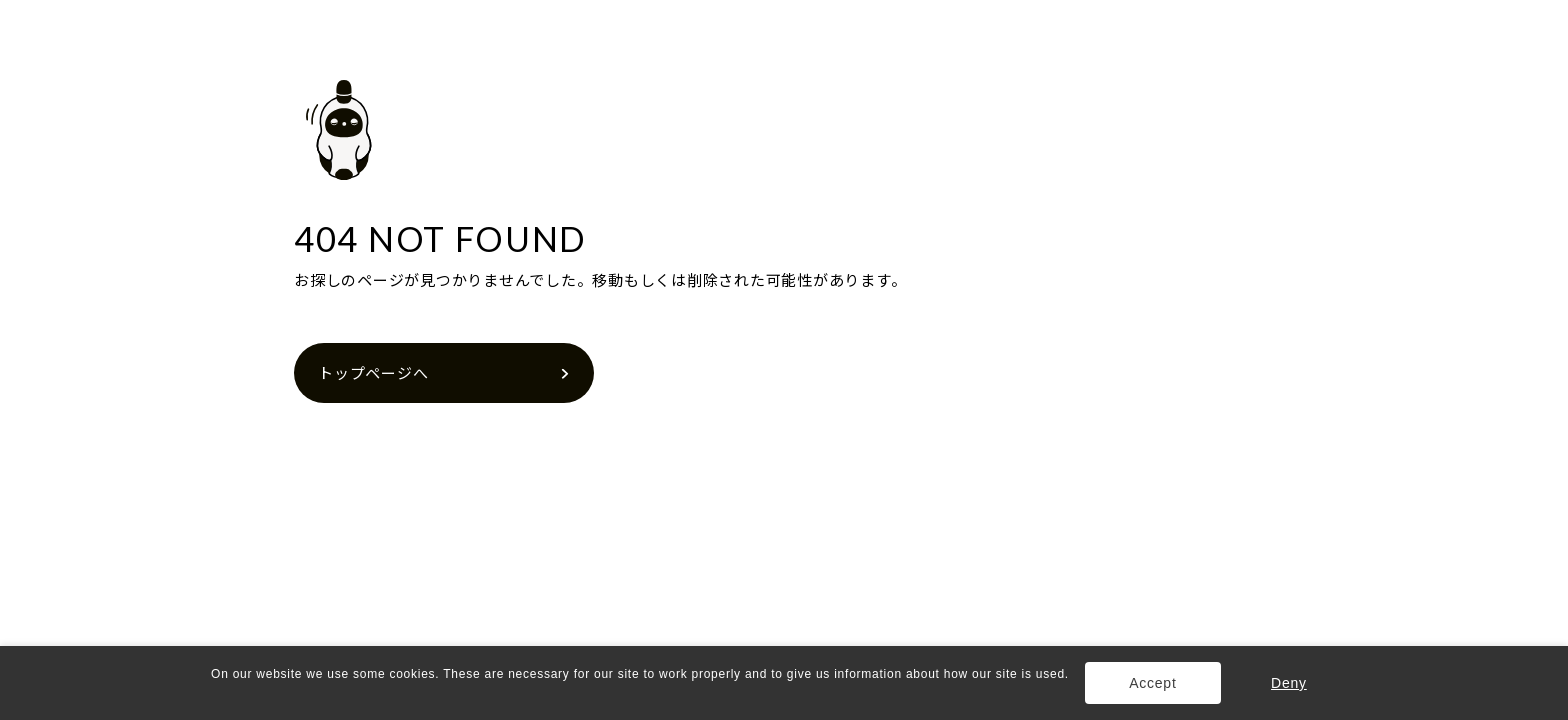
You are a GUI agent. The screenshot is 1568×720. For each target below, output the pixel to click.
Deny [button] (1289, 683)
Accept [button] (1152, 683)
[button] (213, 693)
